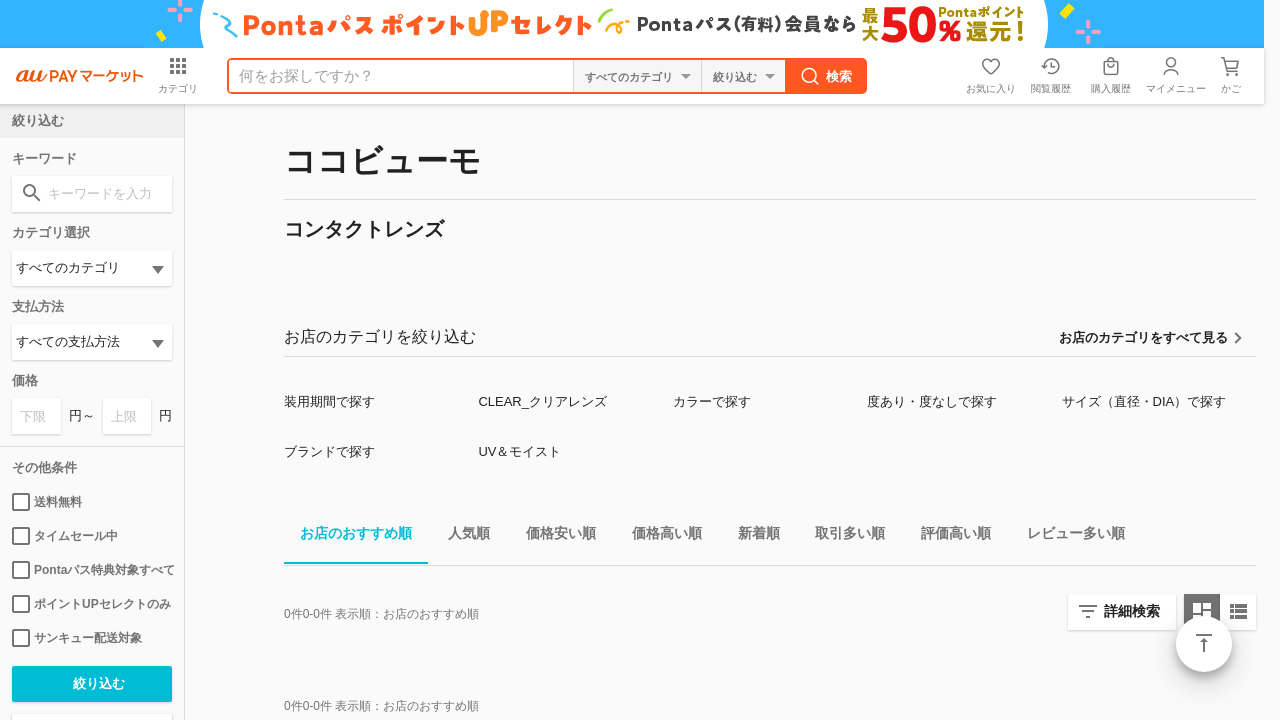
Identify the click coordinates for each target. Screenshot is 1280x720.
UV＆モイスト (519, 451)
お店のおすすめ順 (348, 536)
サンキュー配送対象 (77, 638)
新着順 (751, 536)
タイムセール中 (65, 536)
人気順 (461, 536)
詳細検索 (1132, 611)
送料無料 (47, 502)
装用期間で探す (329, 401)
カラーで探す (712, 401)
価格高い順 (659, 536)
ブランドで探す (329, 451)
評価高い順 (948, 536)
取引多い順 (842, 536)
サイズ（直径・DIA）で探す (1144, 401)
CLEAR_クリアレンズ (542, 401)
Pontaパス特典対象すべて (92, 570)
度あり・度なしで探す (932, 401)
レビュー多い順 (1068, 536)
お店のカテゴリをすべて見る (1143, 337)
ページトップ (1204, 644)
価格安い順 (553, 536)
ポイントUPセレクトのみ (91, 604)
